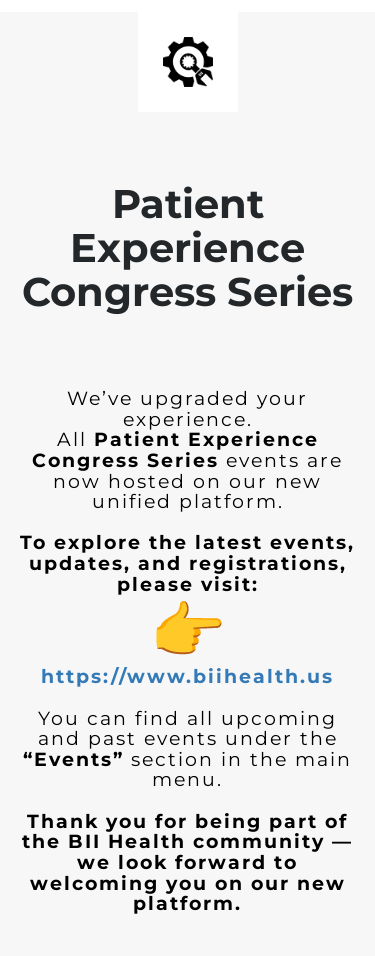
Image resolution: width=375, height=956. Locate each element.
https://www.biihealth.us (187, 676)
